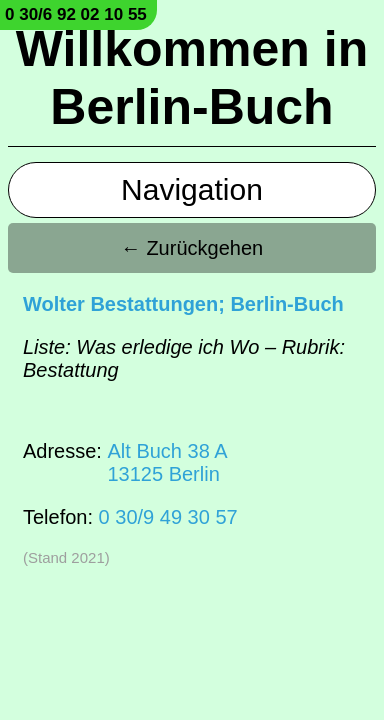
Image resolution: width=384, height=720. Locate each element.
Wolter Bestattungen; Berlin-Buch (183, 304)
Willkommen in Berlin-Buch (192, 78)
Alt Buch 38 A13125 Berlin (167, 462)
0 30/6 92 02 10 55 (76, 14)
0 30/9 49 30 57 (168, 517)
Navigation (192, 189)
